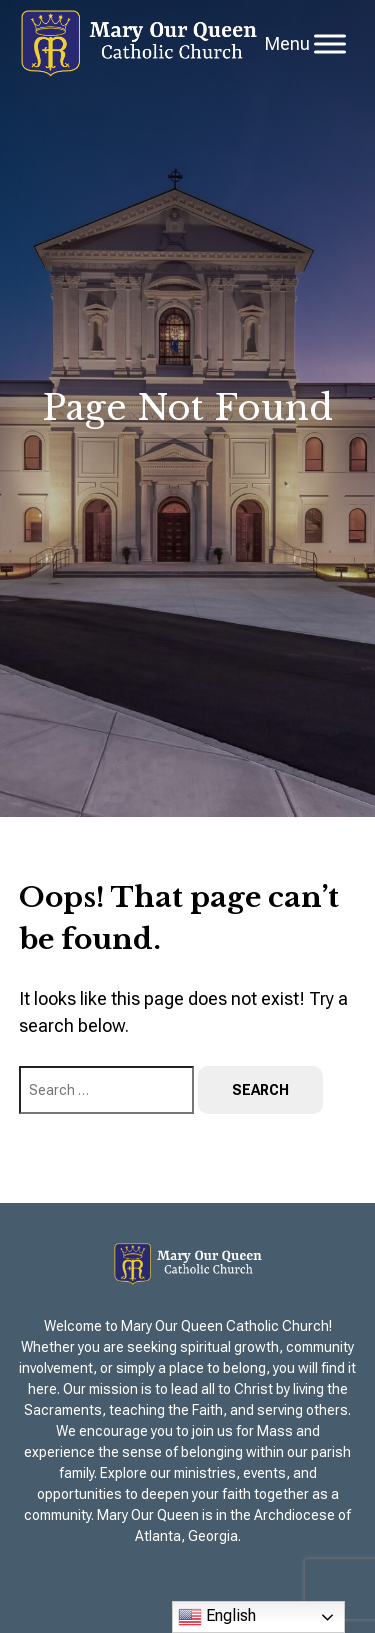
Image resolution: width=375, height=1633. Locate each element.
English (217, 1617)
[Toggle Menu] (330, 43)
